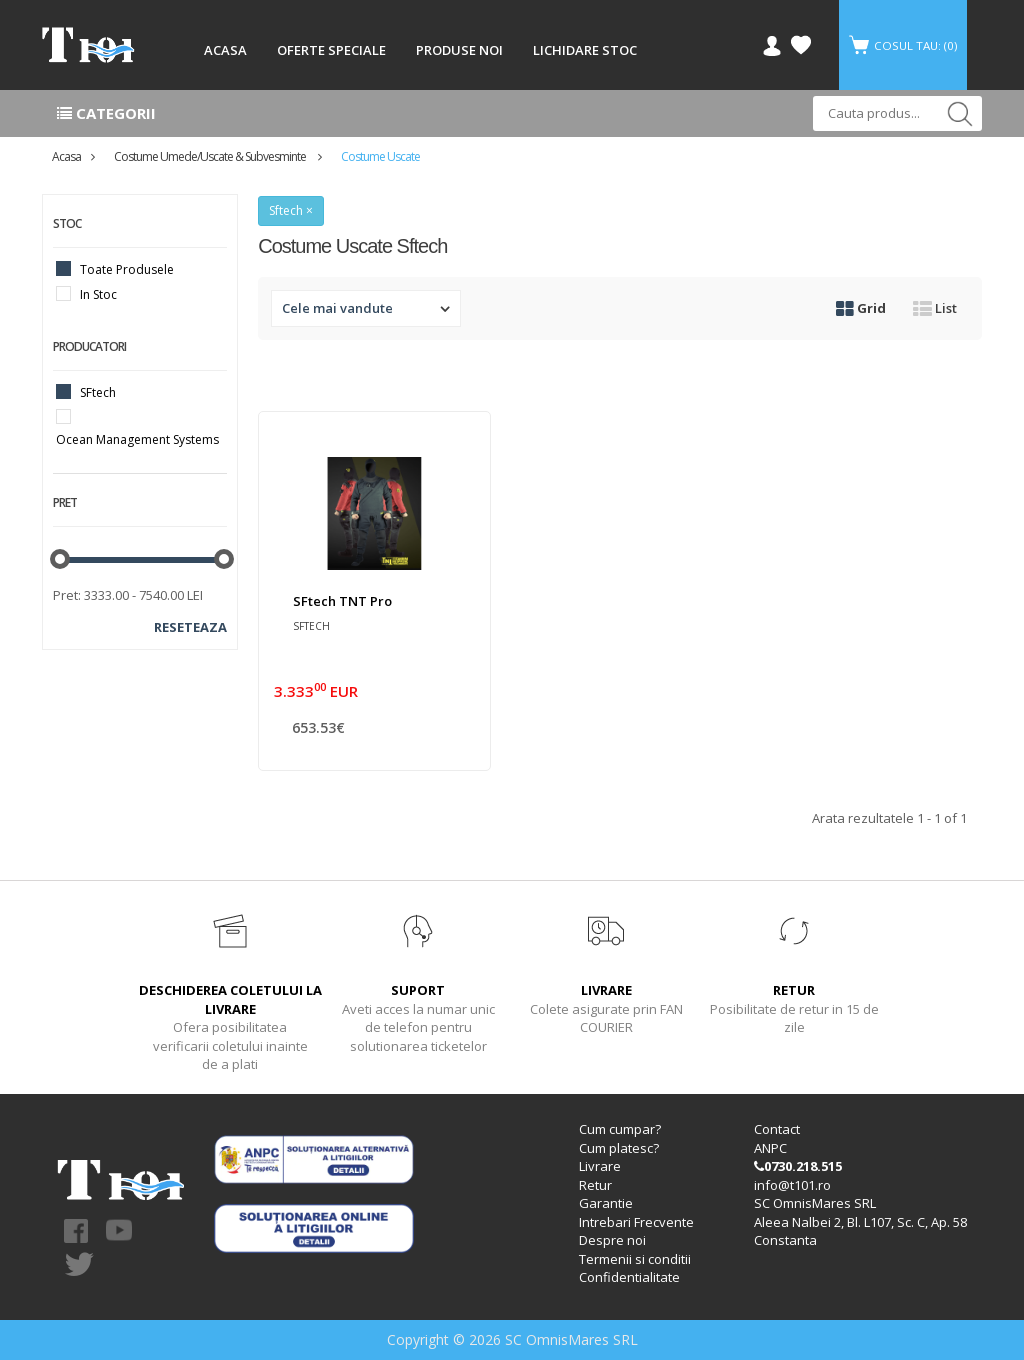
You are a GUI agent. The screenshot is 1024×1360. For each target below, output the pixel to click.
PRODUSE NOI (459, 50)
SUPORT (418, 990)
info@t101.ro (792, 1185)
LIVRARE (606, 990)
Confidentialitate (629, 1277)
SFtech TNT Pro (342, 601)
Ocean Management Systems (137, 439)
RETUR (794, 990)
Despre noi (612, 1240)
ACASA (225, 50)
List (935, 308)
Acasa (66, 156)
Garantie (606, 1203)
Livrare (600, 1166)
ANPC (770, 1148)
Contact (777, 1129)
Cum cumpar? (620, 1129)
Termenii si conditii (635, 1259)
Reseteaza (190, 627)
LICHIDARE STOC (585, 50)
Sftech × (291, 210)
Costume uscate (380, 156)
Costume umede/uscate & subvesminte (211, 156)
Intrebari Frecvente (636, 1222)
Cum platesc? (619, 1148)
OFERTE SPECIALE (331, 50)
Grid (861, 308)
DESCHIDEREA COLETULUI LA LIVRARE (230, 999)
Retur (595, 1185)
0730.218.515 (798, 1166)
